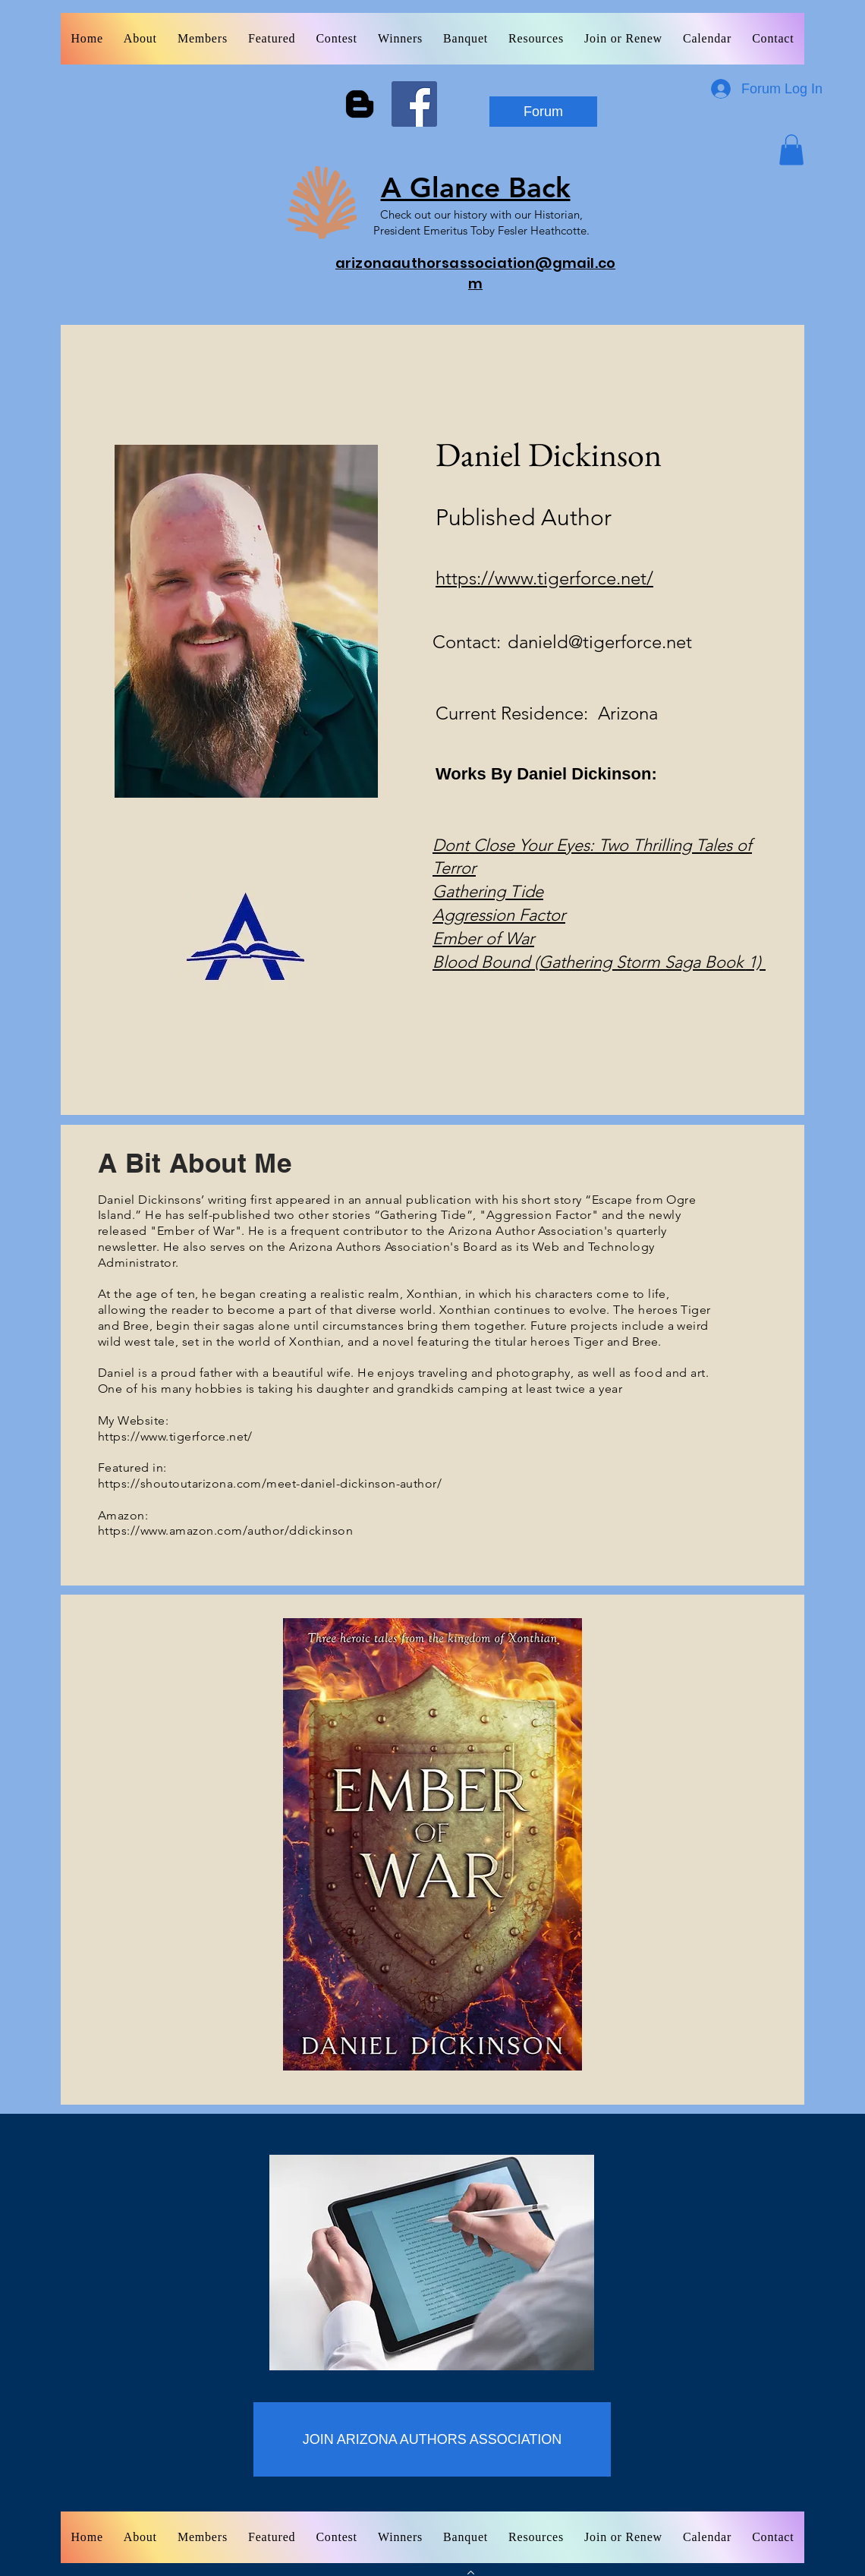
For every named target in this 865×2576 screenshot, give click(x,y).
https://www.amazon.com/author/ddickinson (225, 1530)
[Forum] (543, 111)
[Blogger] (359, 104)
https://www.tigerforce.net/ (544, 578)
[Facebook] (414, 104)
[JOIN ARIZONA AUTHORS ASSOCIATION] (432, 2439)
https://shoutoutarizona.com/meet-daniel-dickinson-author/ (270, 1483)
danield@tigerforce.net (600, 642)
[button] (791, 149)
